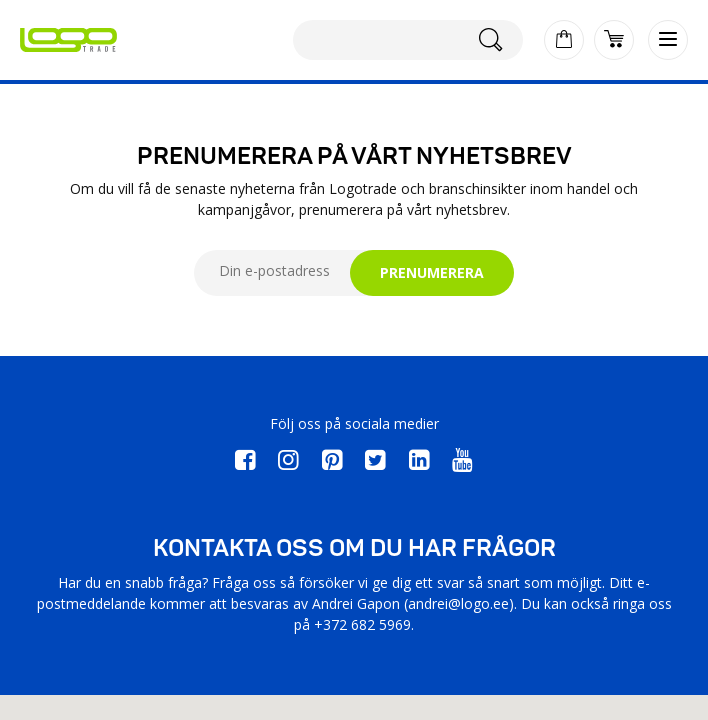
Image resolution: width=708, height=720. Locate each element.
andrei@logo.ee (458, 603)
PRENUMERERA (432, 272)
